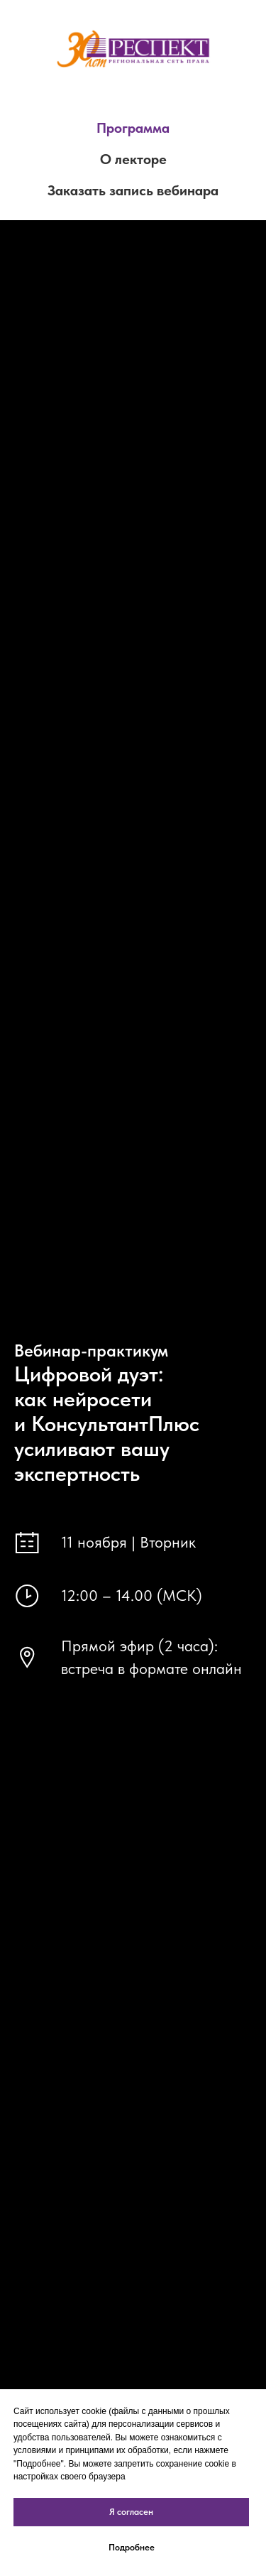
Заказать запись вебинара (133, 190)
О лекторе (133, 159)
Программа (133, 127)
